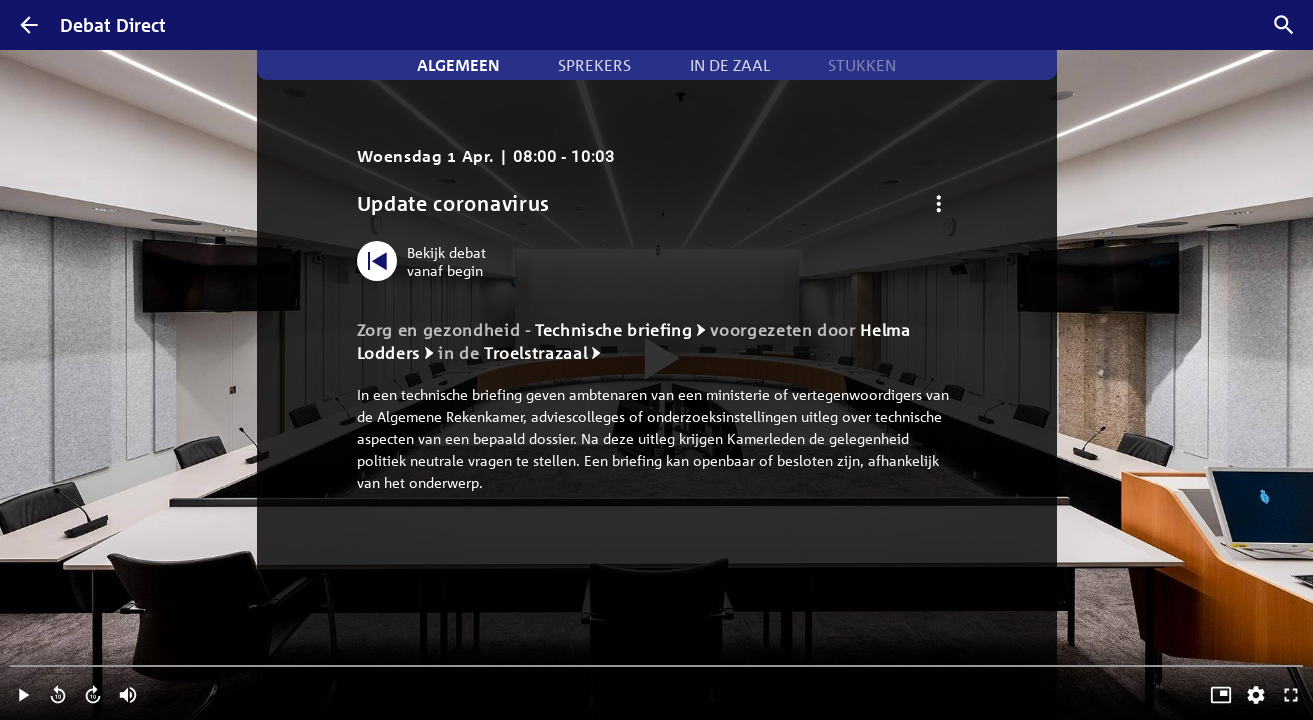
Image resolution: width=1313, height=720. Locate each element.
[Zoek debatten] (1284, 25)
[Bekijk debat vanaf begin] (426, 261)
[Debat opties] (939, 203)
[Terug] (29, 25)
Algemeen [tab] (458, 65)
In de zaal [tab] (730, 65)
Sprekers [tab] (594, 65)
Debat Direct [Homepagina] (113, 25)
